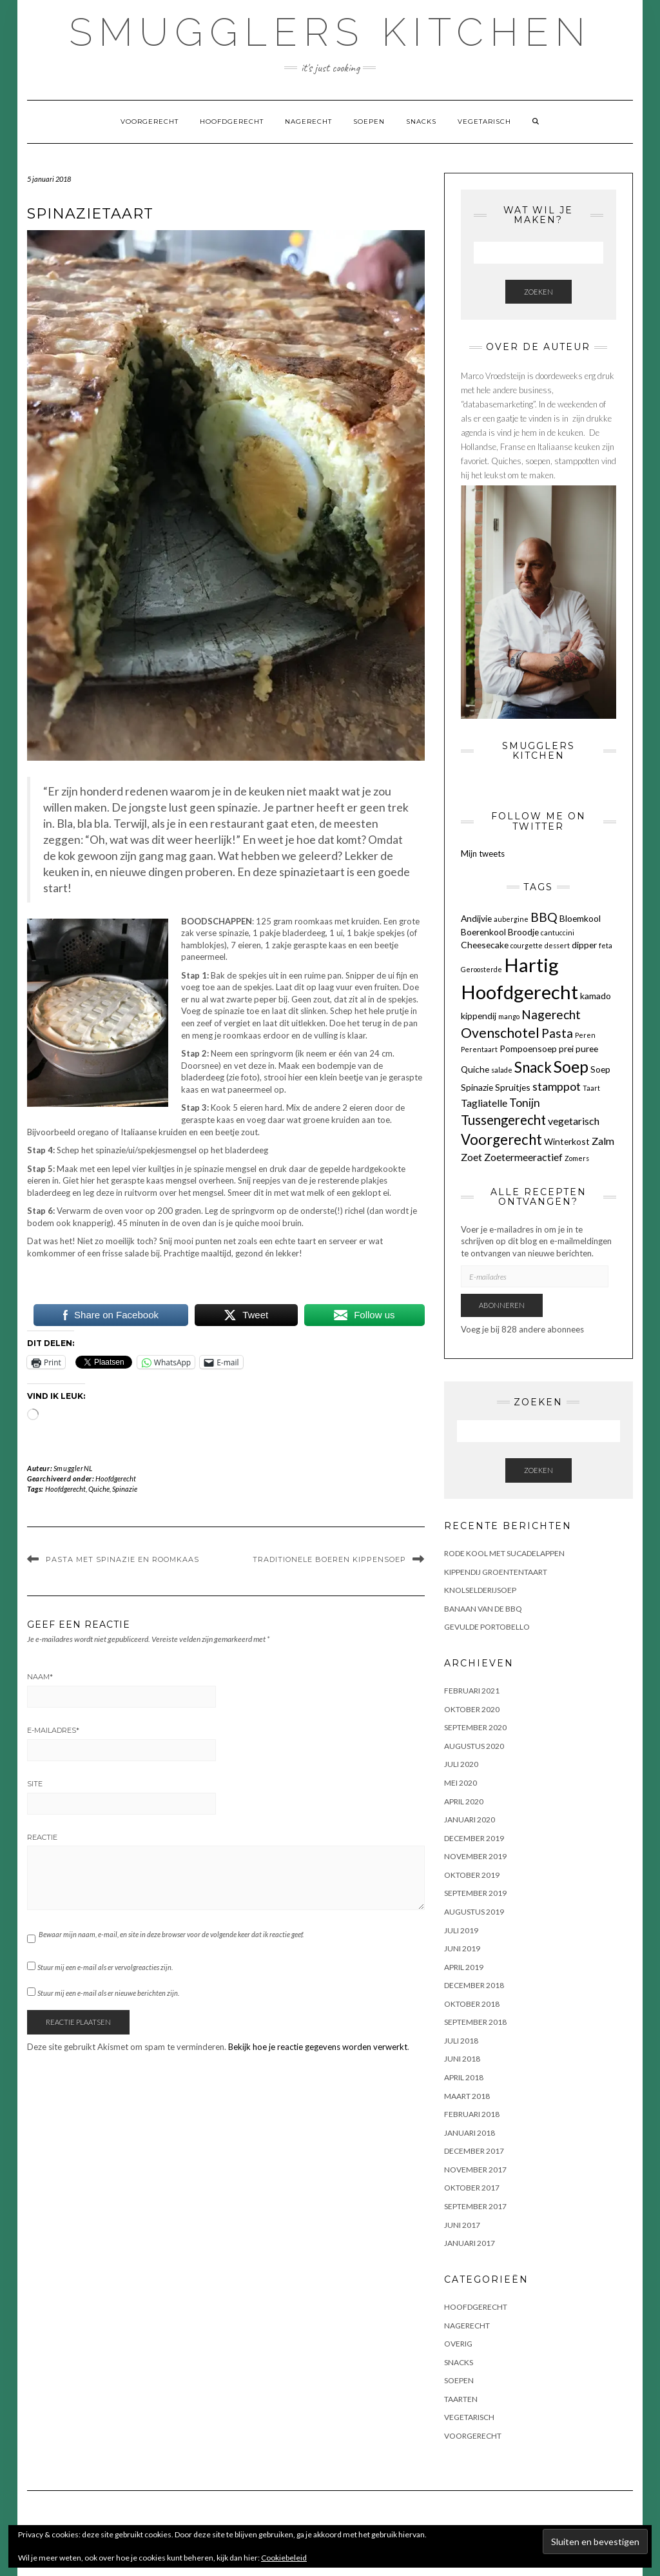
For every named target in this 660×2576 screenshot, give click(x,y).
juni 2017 (462, 2225)
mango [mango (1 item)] (508, 1016)
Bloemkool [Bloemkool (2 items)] (580, 918)
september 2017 (475, 2206)
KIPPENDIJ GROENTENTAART (495, 1572)
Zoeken (538, 292)
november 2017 (475, 2169)
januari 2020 (469, 1819)
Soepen (369, 121)
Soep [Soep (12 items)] (571, 1066)
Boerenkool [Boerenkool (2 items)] (483, 931)
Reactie (42, 1837)
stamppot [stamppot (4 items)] (556, 1086)
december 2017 (474, 2151)
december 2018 (474, 1985)
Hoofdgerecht (232, 121)
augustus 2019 (474, 1912)
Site (35, 1783)
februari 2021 (472, 1690)
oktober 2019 (472, 1875)
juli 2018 (461, 2040)
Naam (40, 1676)
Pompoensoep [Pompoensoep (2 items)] (528, 1048)
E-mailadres (53, 1730)
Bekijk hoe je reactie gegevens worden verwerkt (317, 2047)
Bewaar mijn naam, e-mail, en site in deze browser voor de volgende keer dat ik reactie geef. (171, 1934)
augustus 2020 (474, 1746)
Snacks (421, 121)
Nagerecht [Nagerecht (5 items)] (551, 1014)
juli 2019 (461, 1930)
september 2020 (475, 1727)
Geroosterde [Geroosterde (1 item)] (481, 969)
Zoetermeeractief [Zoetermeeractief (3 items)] (523, 1157)
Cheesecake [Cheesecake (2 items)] (485, 944)
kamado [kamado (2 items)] (595, 995)
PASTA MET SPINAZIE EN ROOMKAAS (122, 1559)
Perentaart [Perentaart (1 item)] (479, 1049)
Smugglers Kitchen (330, 32)
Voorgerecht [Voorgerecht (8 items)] (501, 1139)
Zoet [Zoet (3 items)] (471, 1157)
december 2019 (474, 1838)
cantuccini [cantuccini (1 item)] (557, 932)
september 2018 (475, 2022)
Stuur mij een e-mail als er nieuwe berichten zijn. (108, 1993)
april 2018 (463, 2077)
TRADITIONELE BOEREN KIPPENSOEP (329, 1559)
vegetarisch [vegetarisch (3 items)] (573, 1121)
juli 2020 (461, 1764)
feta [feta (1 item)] (605, 945)
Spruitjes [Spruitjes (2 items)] (512, 1087)
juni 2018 (462, 2059)
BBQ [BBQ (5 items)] (544, 917)
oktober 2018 (472, 2004)
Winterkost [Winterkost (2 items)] (567, 1141)
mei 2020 (460, 1783)
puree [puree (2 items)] (587, 1048)
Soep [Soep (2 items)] (600, 1069)
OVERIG (458, 2343)
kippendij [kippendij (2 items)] (478, 1015)
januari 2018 (469, 2133)
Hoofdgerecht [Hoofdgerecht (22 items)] (519, 992)
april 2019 (463, 1967)
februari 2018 (472, 2114)
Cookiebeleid (284, 2557)
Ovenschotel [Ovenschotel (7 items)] (500, 1032)
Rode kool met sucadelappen (504, 1553)
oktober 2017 (472, 2187)
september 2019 (475, 1893)
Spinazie (124, 1489)
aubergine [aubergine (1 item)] (511, 919)
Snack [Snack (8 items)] (533, 1067)
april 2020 (463, 1801)
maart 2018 (467, 2096)
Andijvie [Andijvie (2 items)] (476, 918)
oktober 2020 (472, 1709)
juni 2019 (462, 1948)
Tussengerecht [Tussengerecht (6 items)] (503, 1119)
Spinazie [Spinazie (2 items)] (477, 1087)
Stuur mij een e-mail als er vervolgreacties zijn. (105, 1967)
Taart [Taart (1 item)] (591, 1088)
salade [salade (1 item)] (501, 1070)
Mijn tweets (483, 853)
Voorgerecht (150, 121)
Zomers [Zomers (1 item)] (577, 1158)
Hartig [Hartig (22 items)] (531, 964)
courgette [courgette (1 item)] (526, 945)
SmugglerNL (73, 1468)
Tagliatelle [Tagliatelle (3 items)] (484, 1103)
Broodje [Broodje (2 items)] (523, 931)
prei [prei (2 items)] (566, 1048)
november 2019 (475, 1856)
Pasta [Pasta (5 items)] (557, 1033)
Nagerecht (308, 121)
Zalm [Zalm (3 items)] (603, 1141)
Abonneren (502, 1305)
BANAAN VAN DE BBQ (483, 1609)
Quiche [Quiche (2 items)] (475, 1069)
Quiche (99, 1489)
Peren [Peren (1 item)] (585, 1035)
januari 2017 (469, 2243)
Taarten (461, 2399)
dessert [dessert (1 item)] (557, 945)
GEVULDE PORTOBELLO (487, 1627)
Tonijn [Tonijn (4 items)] (524, 1102)
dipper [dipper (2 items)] (584, 944)
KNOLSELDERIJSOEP (480, 1590)
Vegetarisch (484, 121)
